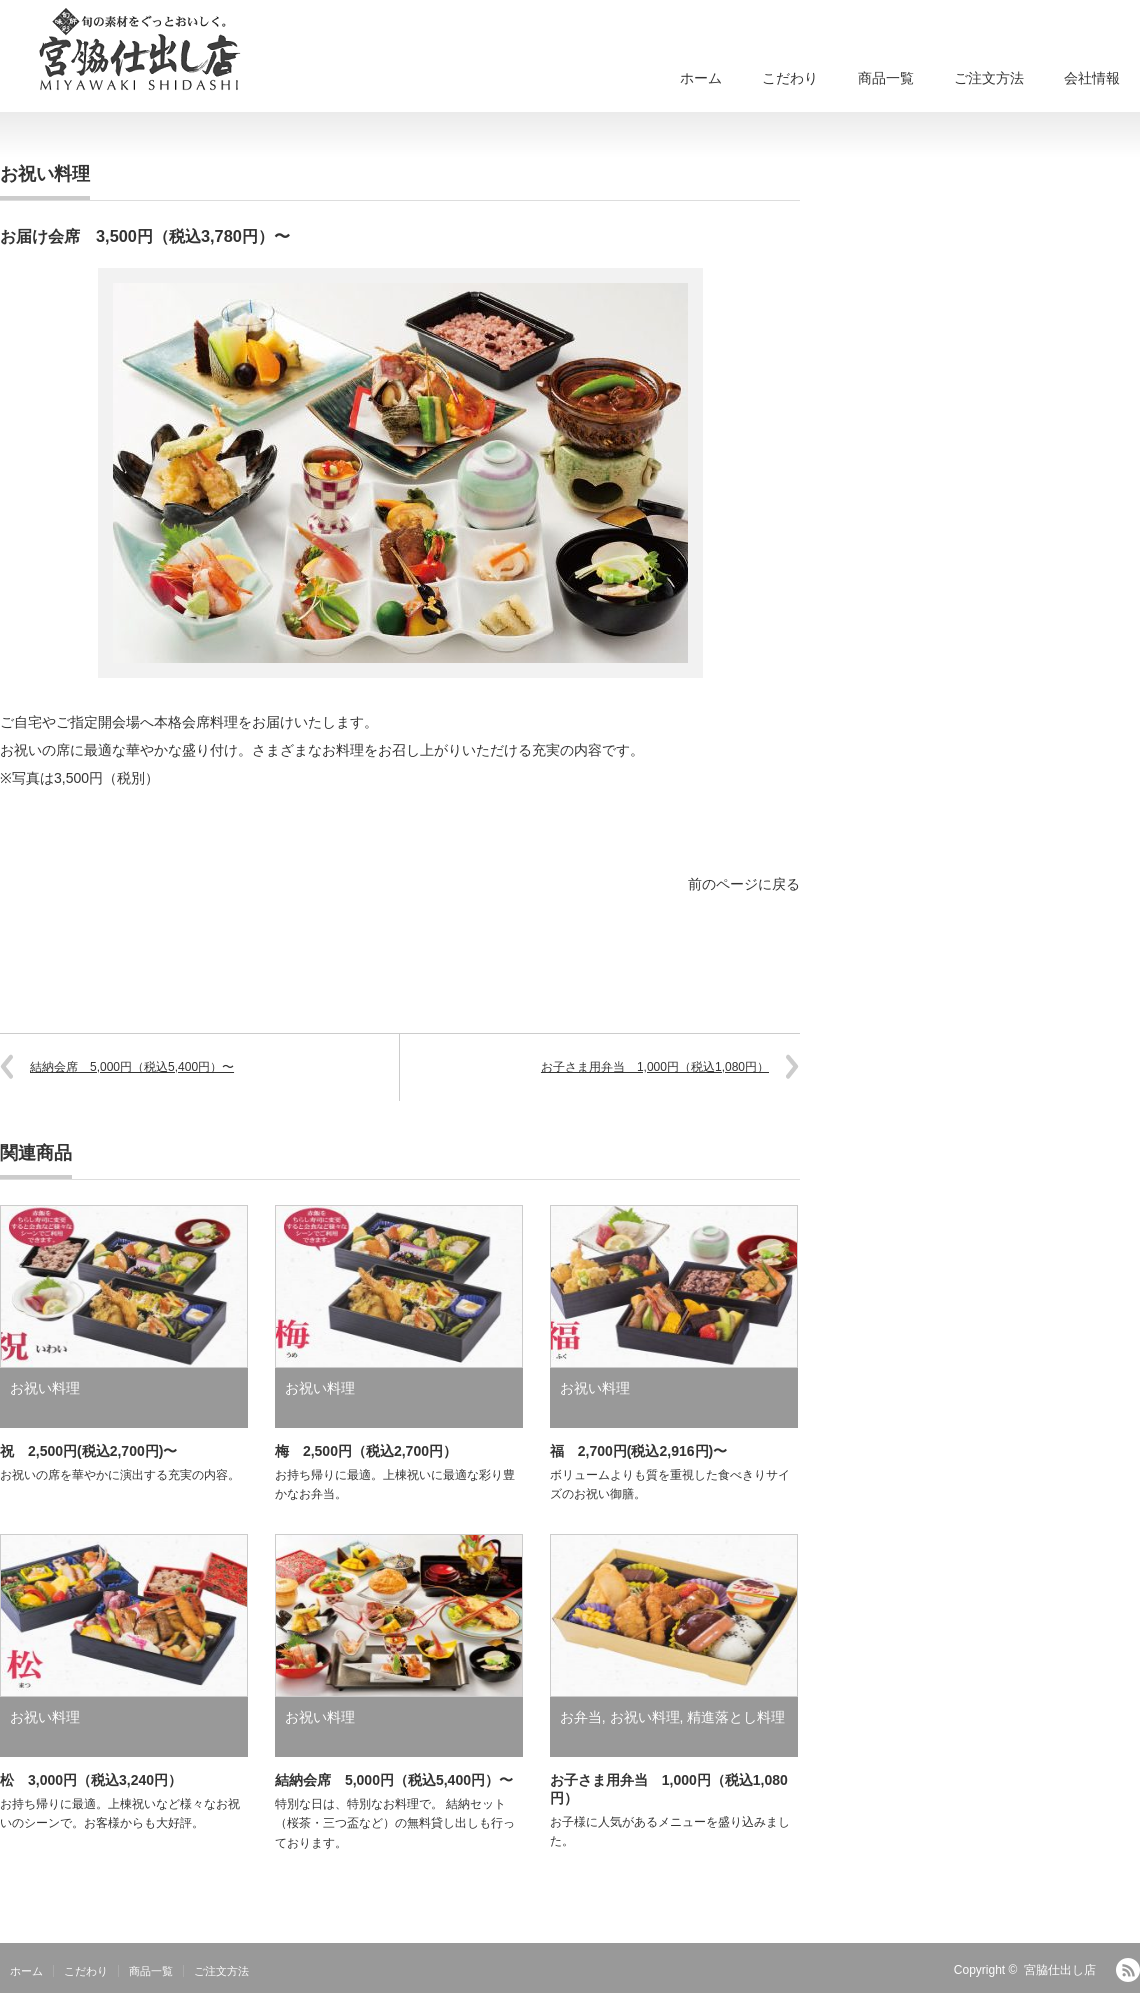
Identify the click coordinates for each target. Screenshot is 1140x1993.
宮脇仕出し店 (1060, 1970)
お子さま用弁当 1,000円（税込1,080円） (655, 1067)
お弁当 (581, 1717)
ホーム (701, 78)
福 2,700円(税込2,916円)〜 (638, 1451)
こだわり (790, 78)
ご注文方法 (989, 78)
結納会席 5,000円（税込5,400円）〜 (132, 1067)
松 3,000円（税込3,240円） (91, 1780)
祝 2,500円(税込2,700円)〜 (88, 1451)
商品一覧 (886, 78)
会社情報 (1092, 78)
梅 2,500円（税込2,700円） (366, 1451)
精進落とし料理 (736, 1717)
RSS (1128, 1970)
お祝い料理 (45, 174)
